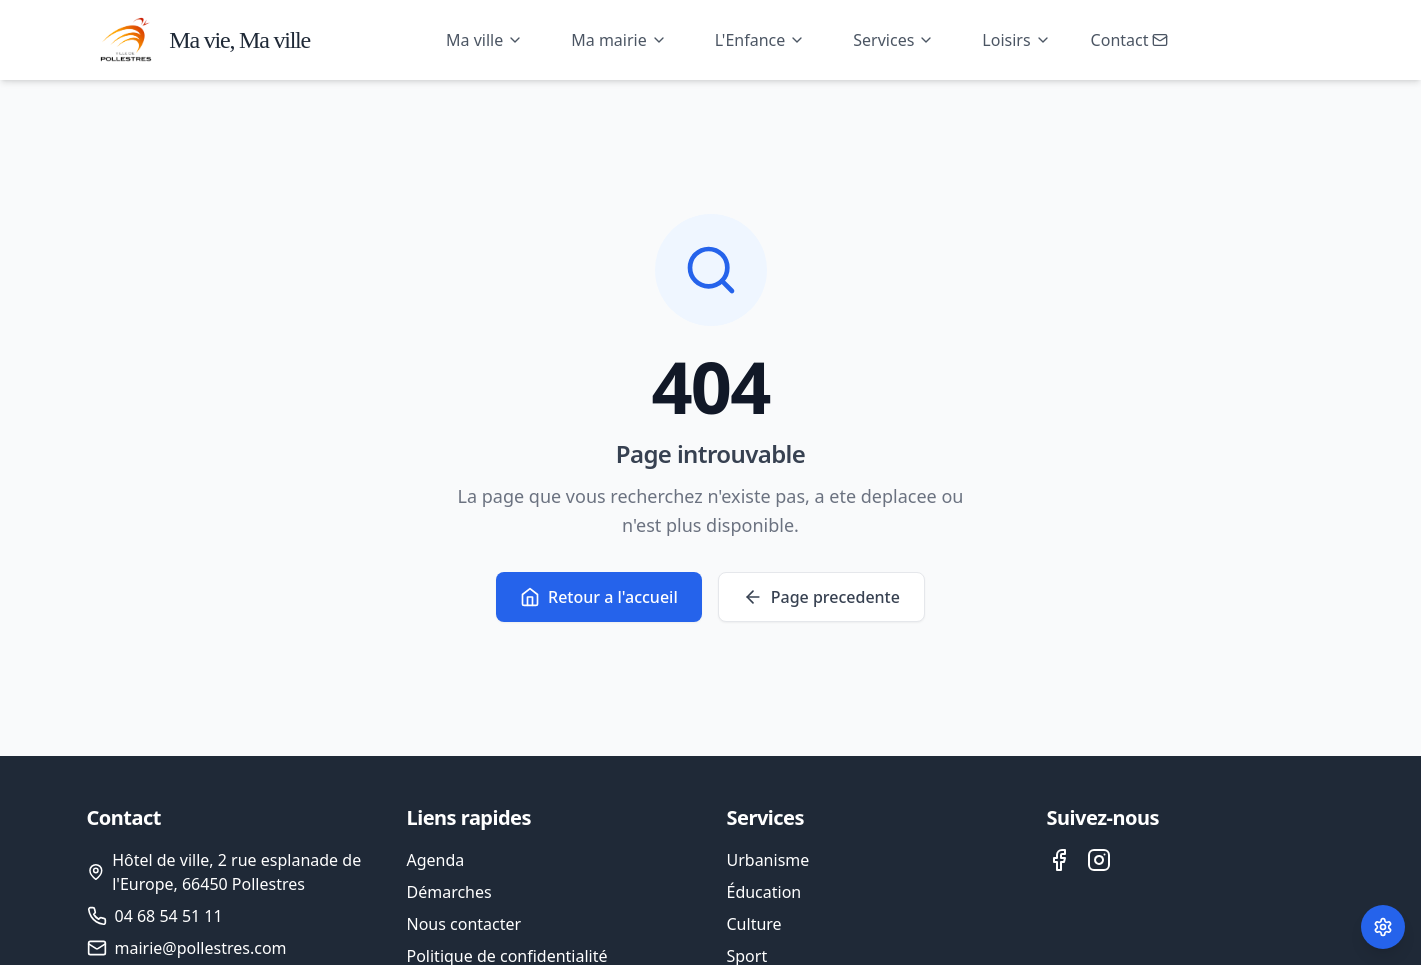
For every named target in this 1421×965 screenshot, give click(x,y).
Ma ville (484, 40)
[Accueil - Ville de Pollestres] (199, 40)
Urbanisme (768, 860)
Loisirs (1016, 40)
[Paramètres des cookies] (1383, 927)
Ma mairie (618, 40)
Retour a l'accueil (599, 597)
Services (893, 40)
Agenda (436, 860)
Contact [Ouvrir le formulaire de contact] (1130, 40)
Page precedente (821, 597)
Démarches (449, 892)
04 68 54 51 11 (169, 916)
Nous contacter (464, 924)
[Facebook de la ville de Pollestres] (1059, 860)
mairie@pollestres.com (201, 948)
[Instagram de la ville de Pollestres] (1099, 860)
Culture (754, 924)
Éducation (764, 892)
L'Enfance (760, 40)
